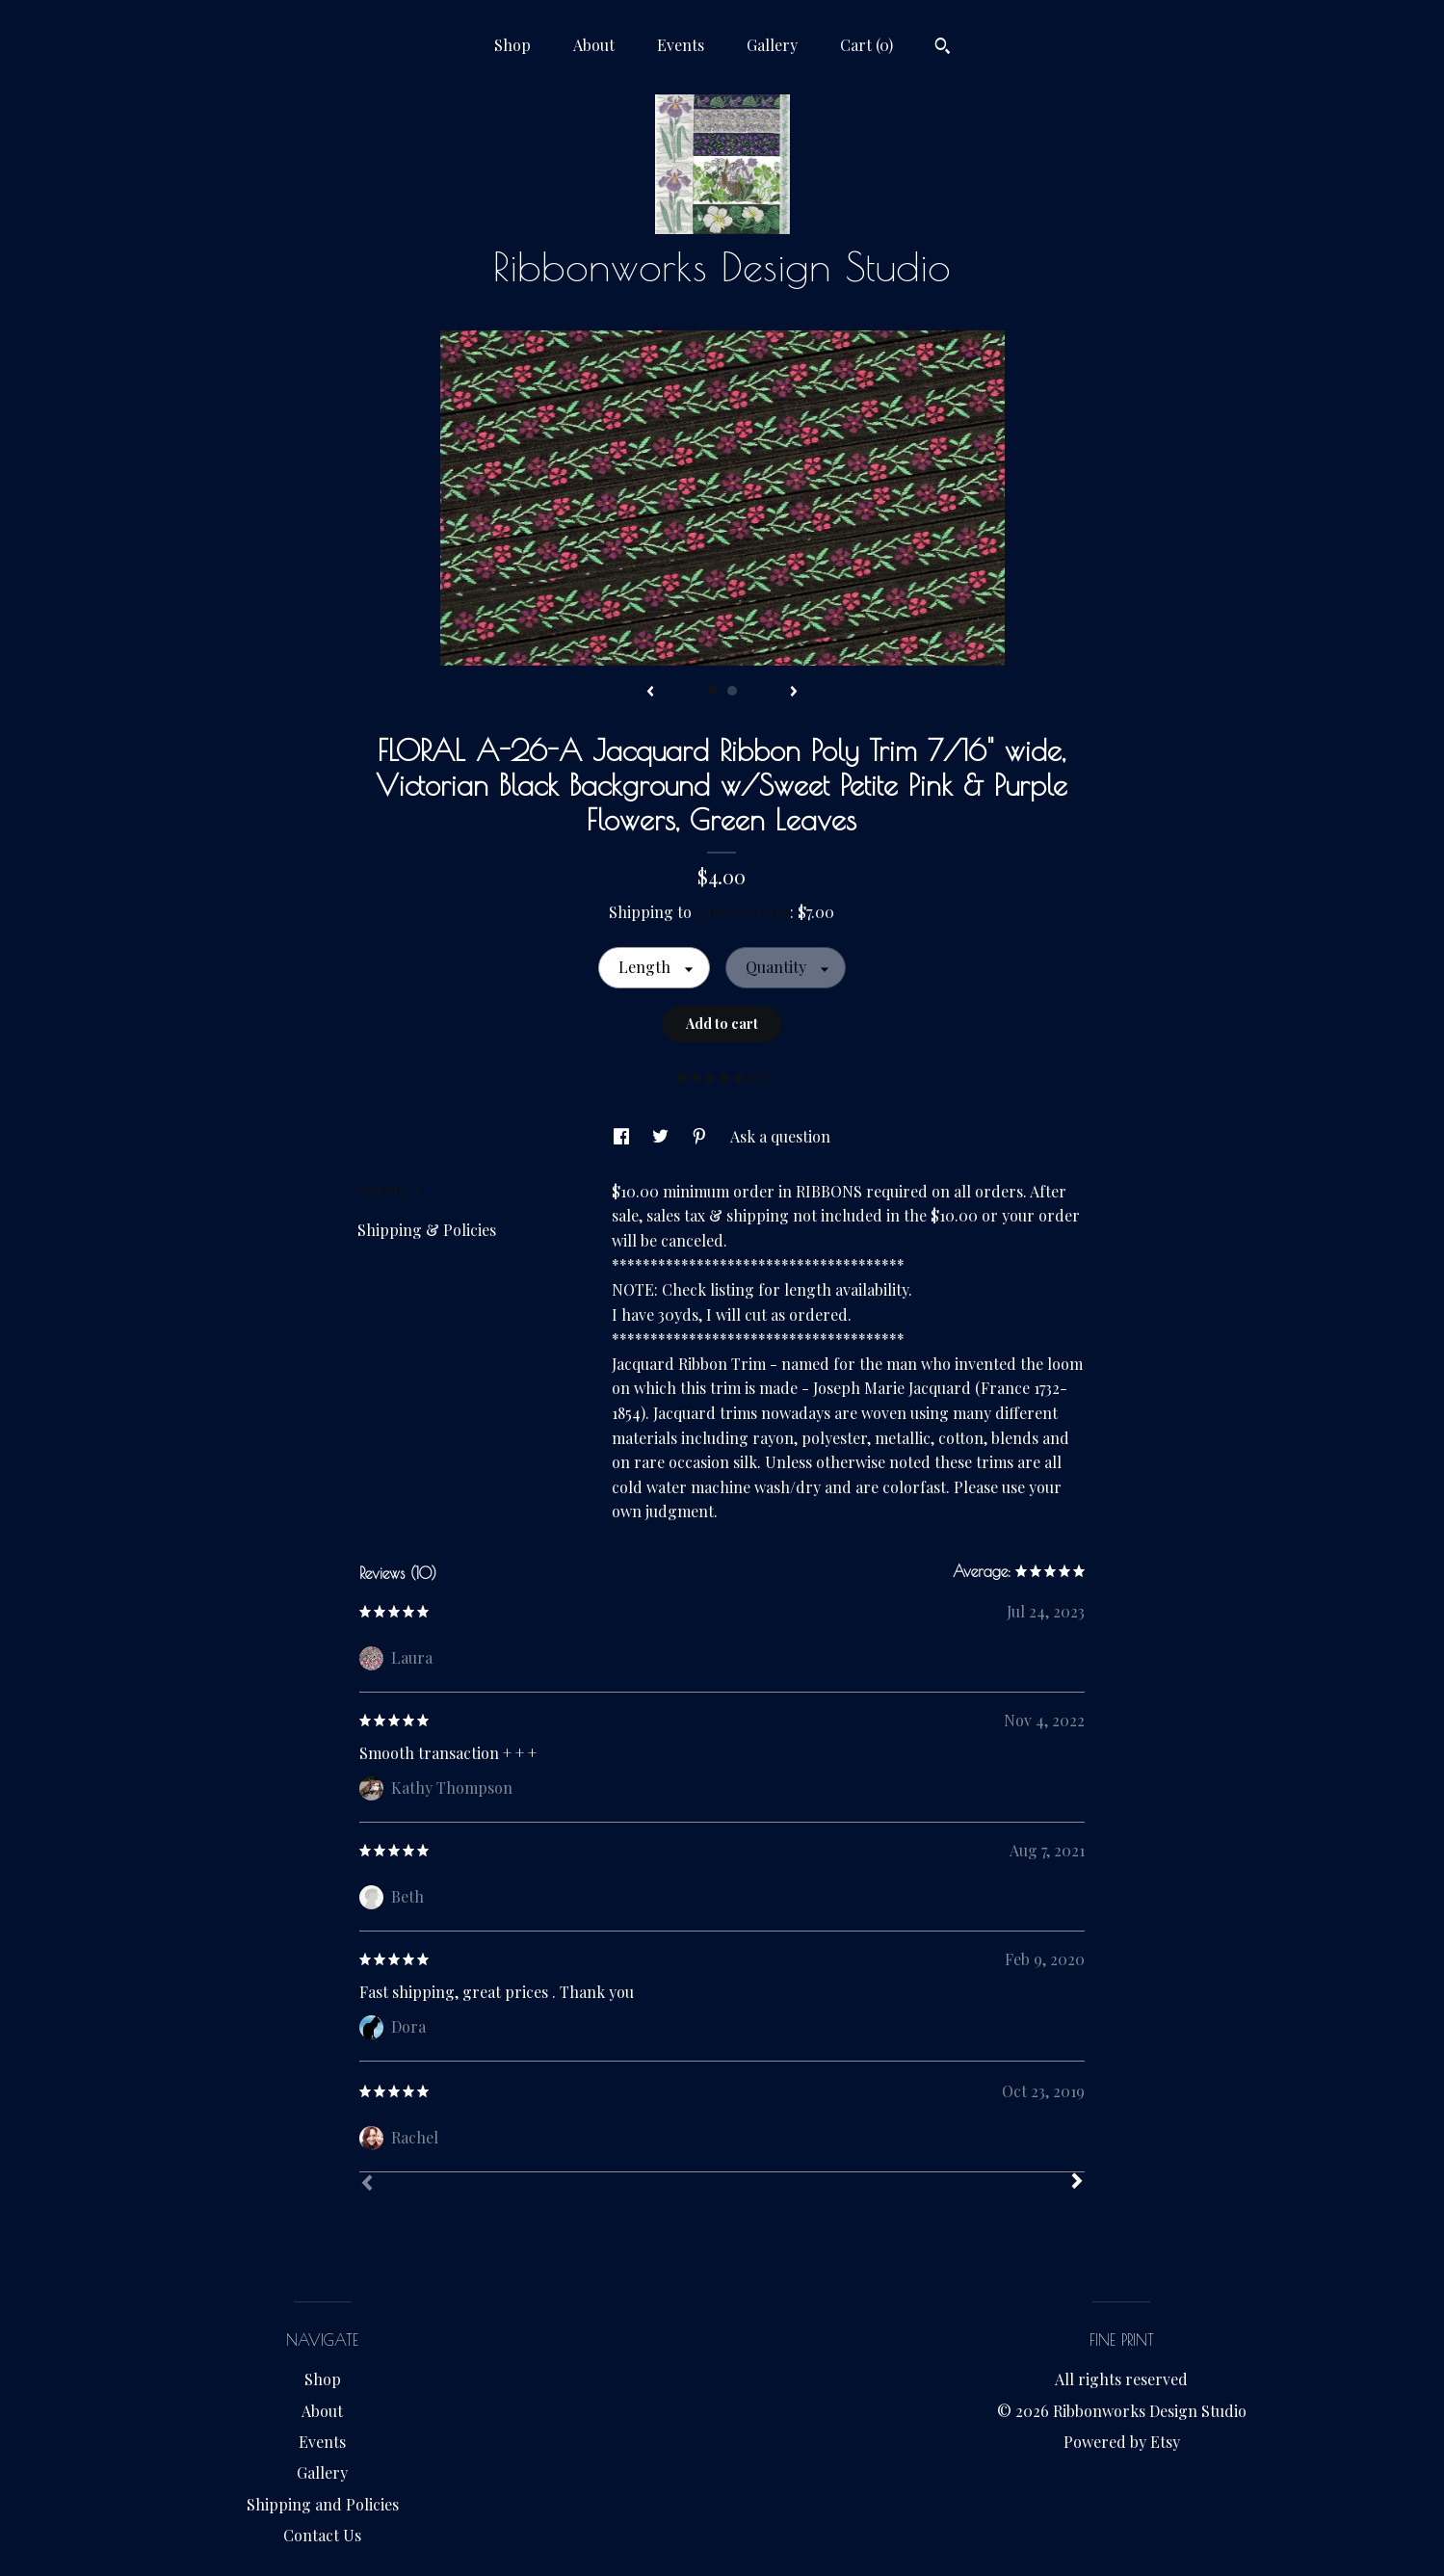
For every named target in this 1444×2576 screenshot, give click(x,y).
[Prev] (367, 2184)
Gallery (772, 45)
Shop (512, 45)
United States (743, 912)
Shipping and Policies (323, 2504)
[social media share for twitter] (662, 1136)
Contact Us (322, 2535)
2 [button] (732, 691)
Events (680, 45)
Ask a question (780, 1136)
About (594, 45)
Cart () (866, 45)
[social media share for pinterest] (701, 1136)
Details (389, 1189)
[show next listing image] (794, 692)
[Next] (1077, 2183)
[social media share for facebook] (623, 1136)
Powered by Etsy (1121, 2441)
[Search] (942, 48)
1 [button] (713, 691)
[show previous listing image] (650, 692)
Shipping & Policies (426, 1230)
